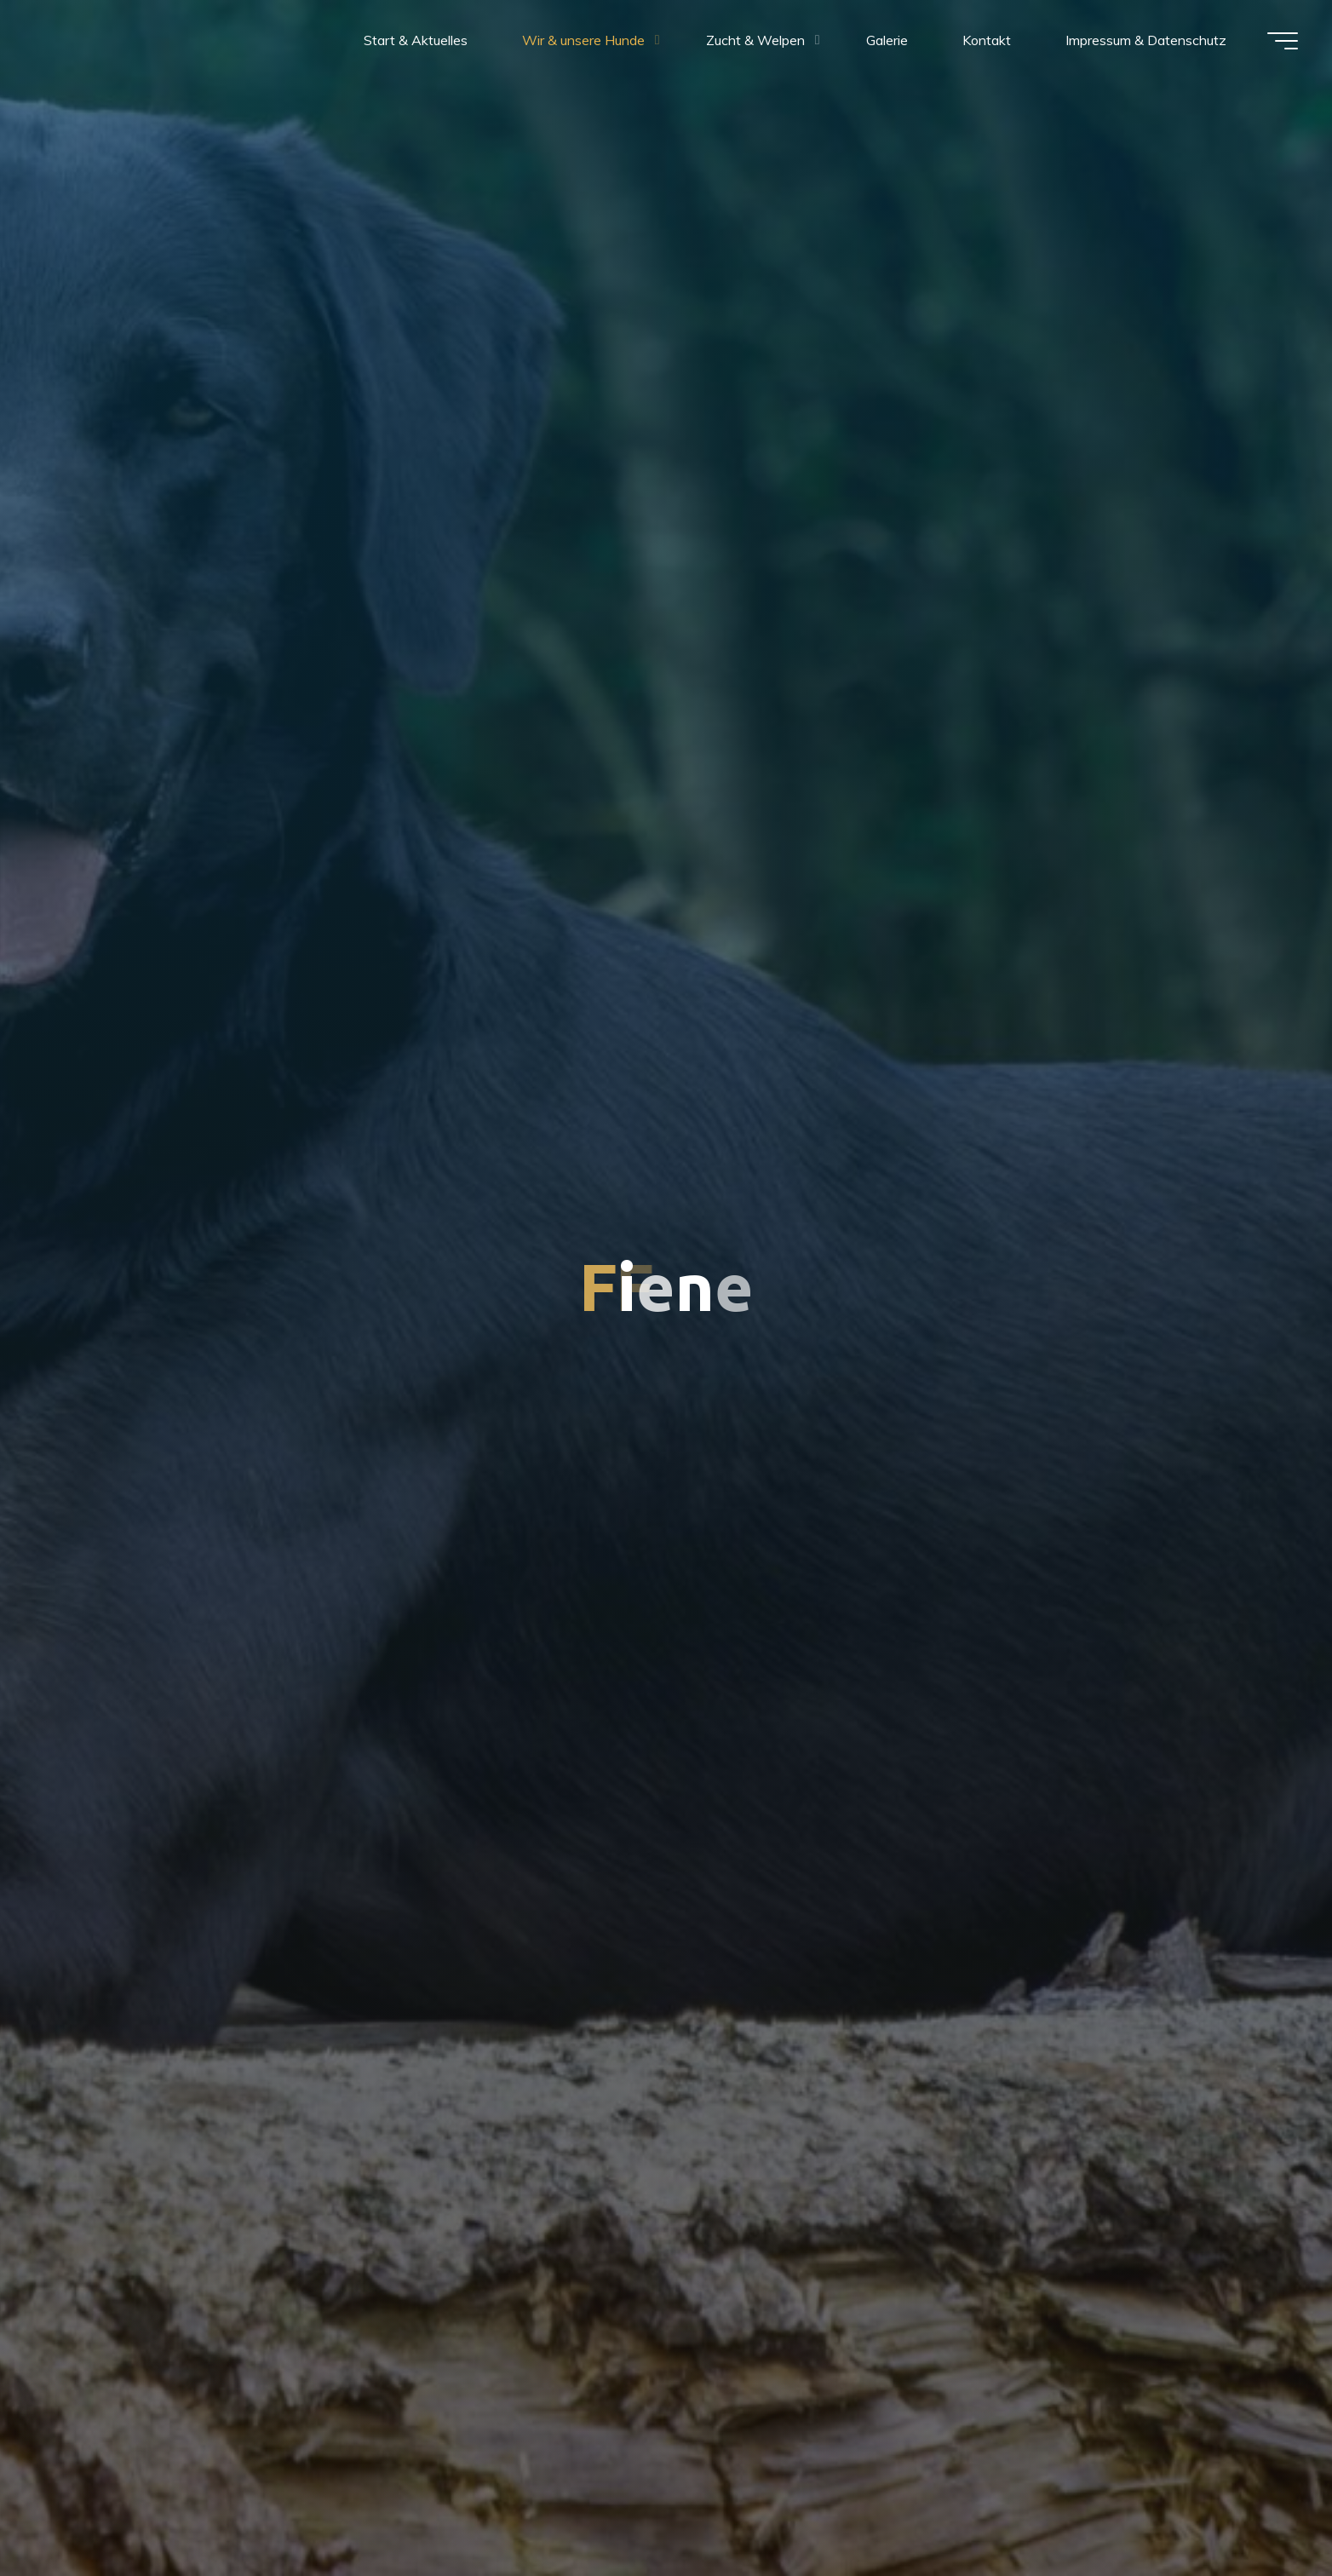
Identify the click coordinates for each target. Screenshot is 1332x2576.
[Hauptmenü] (1282, 40)
